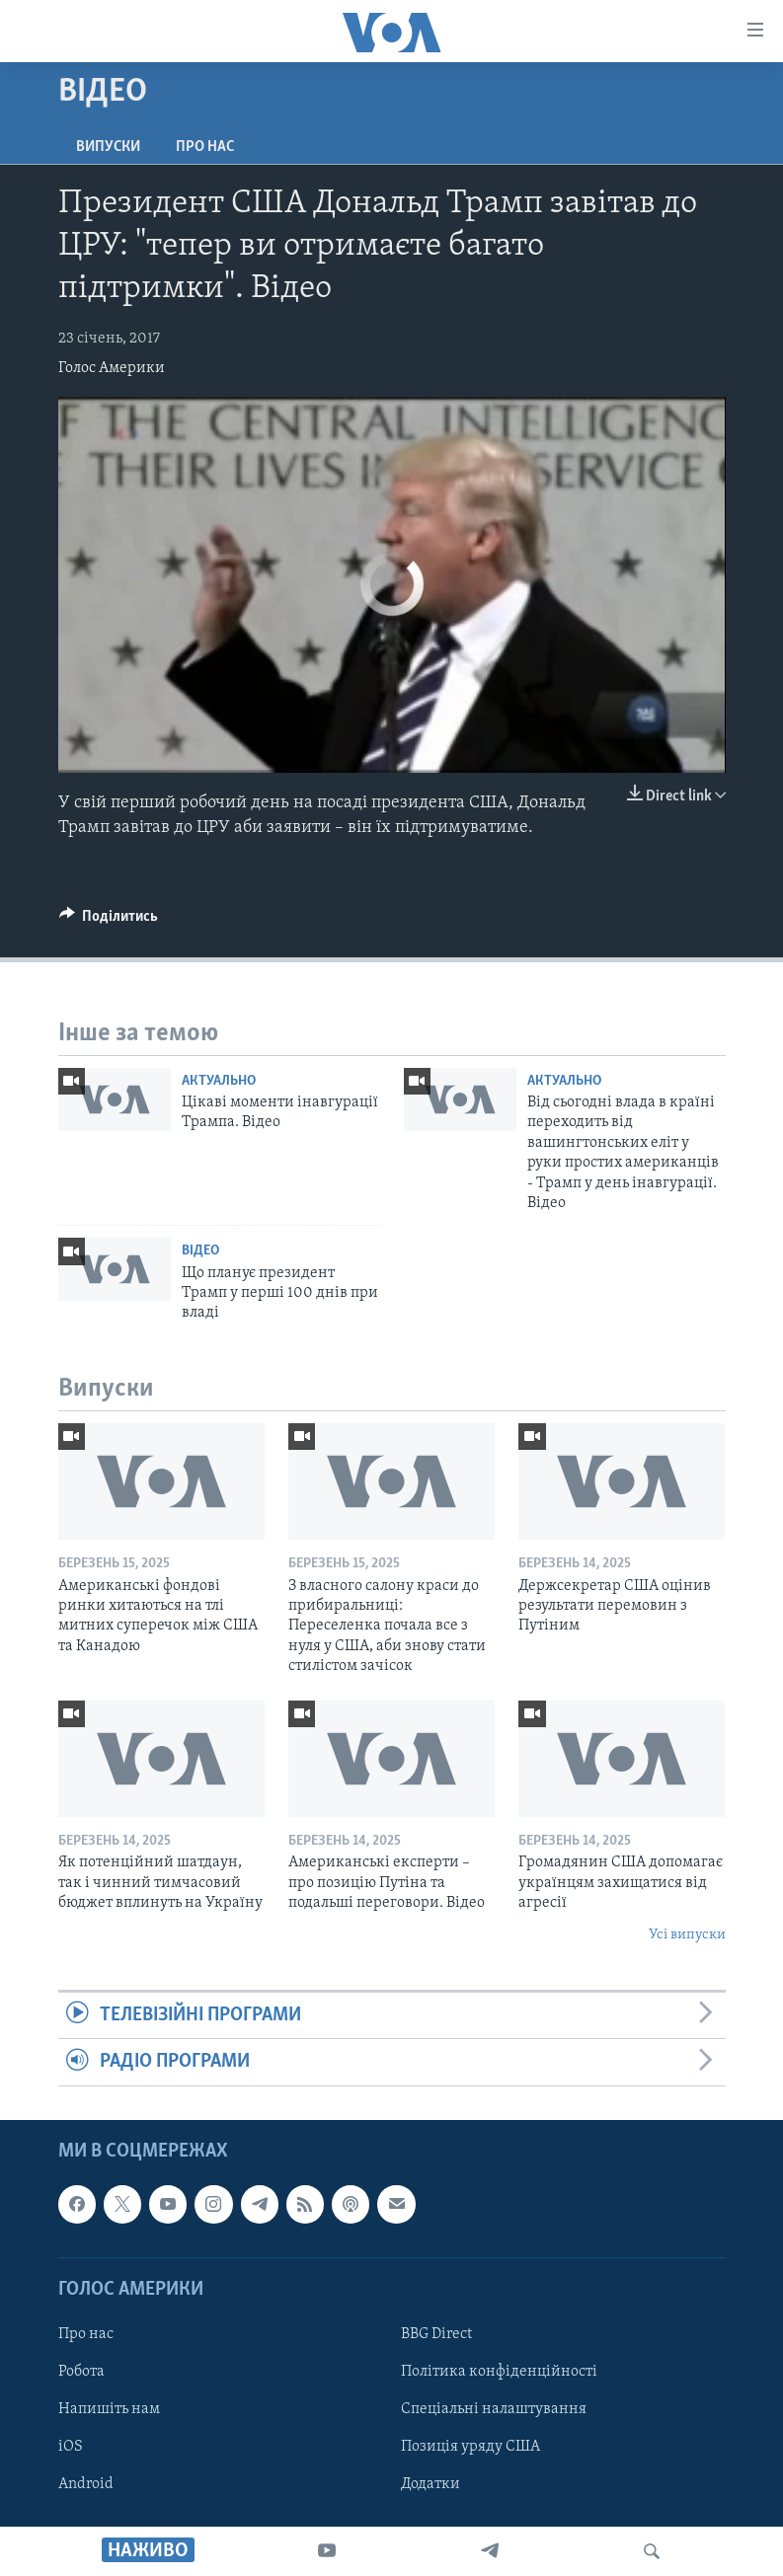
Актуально (219, 1081)
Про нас (205, 147)
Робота (81, 2372)
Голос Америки (111, 368)
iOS (70, 2447)
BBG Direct (436, 2334)
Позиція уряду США (470, 2447)
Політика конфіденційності (499, 2372)
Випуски (108, 147)
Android (86, 2484)
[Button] (109, 921)
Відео (200, 1251)
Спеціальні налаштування (494, 2409)
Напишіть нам (109, 2409)
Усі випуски (687, 1935)
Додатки (430, 2484)
